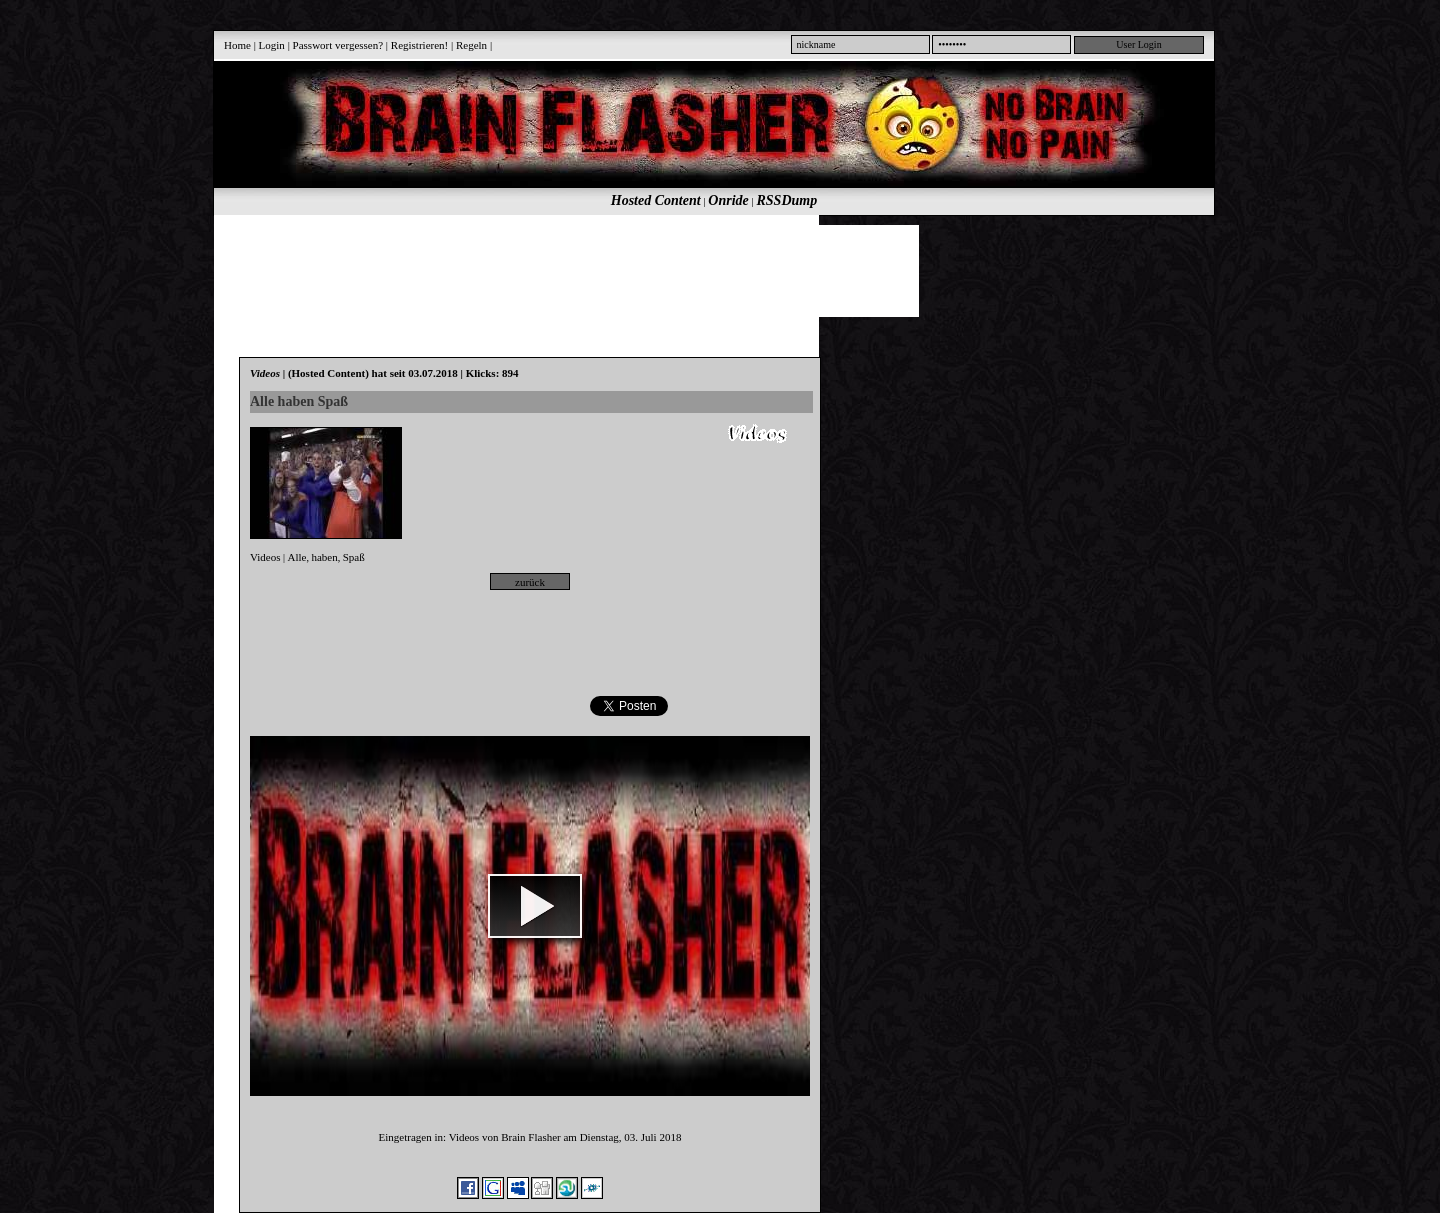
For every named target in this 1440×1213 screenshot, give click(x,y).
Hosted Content (656, 200)
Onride (728, 200)
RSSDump (787, 200)
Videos (265, 557)
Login (272, 45)
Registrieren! (419, 45)
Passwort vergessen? (338, 45)
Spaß (354, 557)
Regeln (471, 45)
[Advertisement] (703, 270)
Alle (297, 557)
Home (237, 45)
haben (324, 557)
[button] (535, 906)
